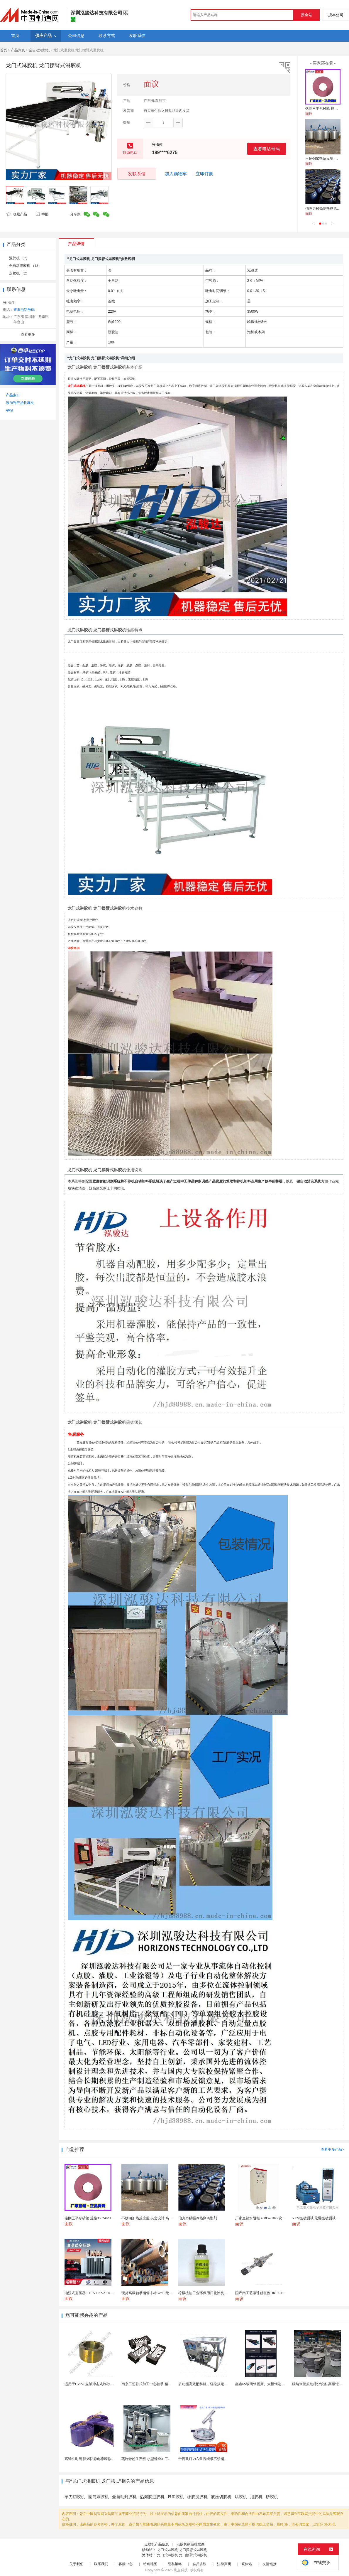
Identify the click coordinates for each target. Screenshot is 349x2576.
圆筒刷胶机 (98, 2497)
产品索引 (13, 395)
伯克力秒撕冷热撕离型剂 (324, 208)
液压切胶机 (221, 2497)
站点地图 (150, 2564)
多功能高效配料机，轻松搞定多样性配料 (210, 2384)
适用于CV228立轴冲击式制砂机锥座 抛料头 (98, 2384)
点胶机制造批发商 (191, 2544)
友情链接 (269, 2564)
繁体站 (246, 2564)
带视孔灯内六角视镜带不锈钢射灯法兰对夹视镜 (215, 2459)
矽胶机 (272, 2497)
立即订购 (204, 173)
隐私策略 (175, 2564)
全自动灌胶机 (39, 50)
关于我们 (77, 2564)
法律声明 (224, 2564)
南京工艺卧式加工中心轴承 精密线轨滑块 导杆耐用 (161, 2384)
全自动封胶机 (124, 2497)
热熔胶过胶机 (152, 2497)
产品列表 (18, 50)
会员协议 (199, 2564)
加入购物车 (176, 173)
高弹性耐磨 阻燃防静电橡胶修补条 (91, 2459)
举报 (42, 214)
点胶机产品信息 (156, 2544)
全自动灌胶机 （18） (25, 266)
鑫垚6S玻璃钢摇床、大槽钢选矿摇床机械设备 (270, 2384)
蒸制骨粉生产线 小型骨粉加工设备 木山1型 (154, 2459)
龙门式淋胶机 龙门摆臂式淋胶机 (182, 2550)
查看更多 (28, 334)
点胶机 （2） (19, 273)
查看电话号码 (266, 148)
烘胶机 (241, 2497)
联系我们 (101, 2564)
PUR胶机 (176, 2497)
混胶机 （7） (19, 258)
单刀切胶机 (75, 2497)
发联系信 (136, 173)
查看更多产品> (332, 2149)
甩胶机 (256, 2497)
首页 (3, 50)
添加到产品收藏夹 (20, 403)
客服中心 (125, 2564)
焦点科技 (181, 2570)
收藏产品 (16, 214)
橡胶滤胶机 (197, 2497)
